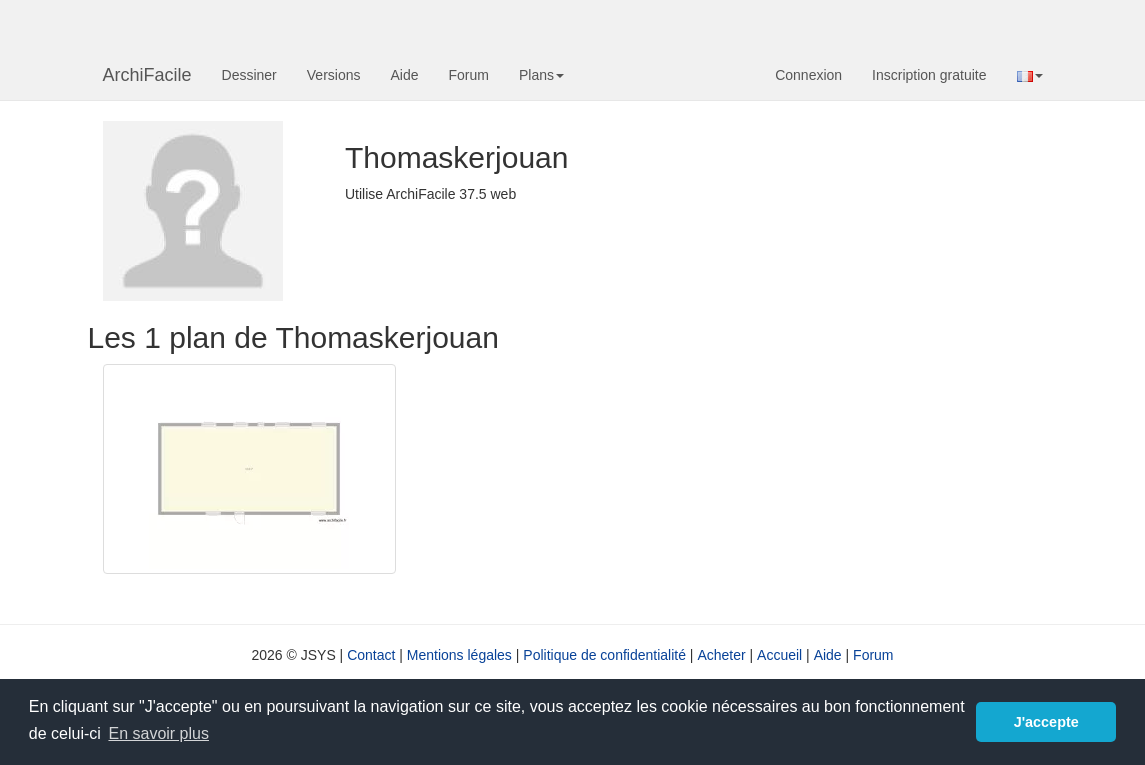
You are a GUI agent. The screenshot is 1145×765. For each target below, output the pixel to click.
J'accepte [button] (1046, 722)
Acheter (721, 655)
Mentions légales (459, 655)
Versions (334, 75)
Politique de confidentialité (604, 655)
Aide (404, 75)
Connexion (808, 75)
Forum (469, 75)
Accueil (779, 655)
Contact (371, 655)
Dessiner (249, 75)
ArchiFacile (147, 75)
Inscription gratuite (929, 75)
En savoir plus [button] (158, 733)
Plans (541, 75)
